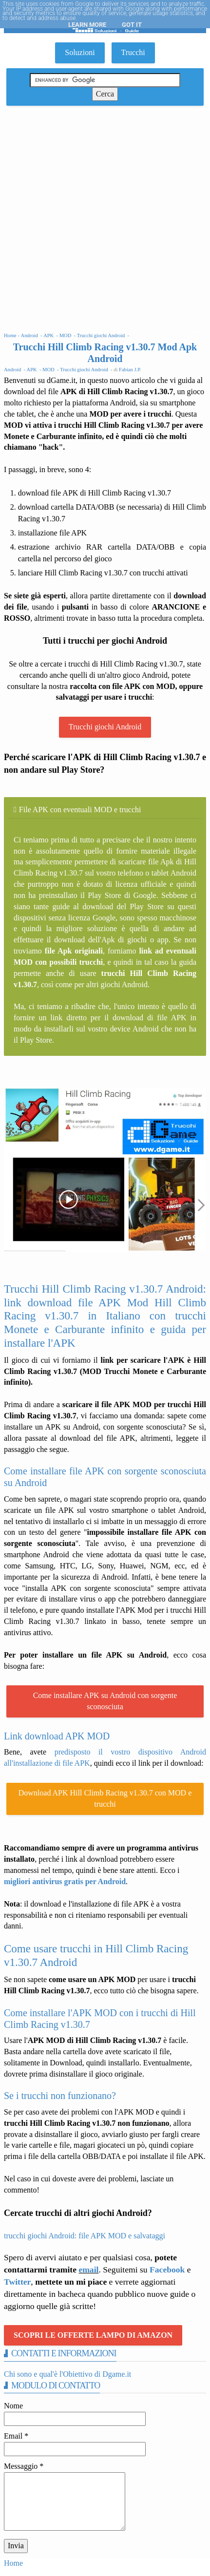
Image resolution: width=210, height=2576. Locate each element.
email (88, 2269)
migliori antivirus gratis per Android (65, 1881)
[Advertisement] (105, 220)
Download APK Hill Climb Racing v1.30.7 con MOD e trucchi (105, 1798)
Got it (132, 24)
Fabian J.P (129, 369)
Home (13, 2563)
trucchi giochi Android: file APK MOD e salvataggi (84, 2236)
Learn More (87, 24)
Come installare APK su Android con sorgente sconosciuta (105, 1701)
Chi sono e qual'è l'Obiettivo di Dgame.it (67, 2374)
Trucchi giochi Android (105, 727)
